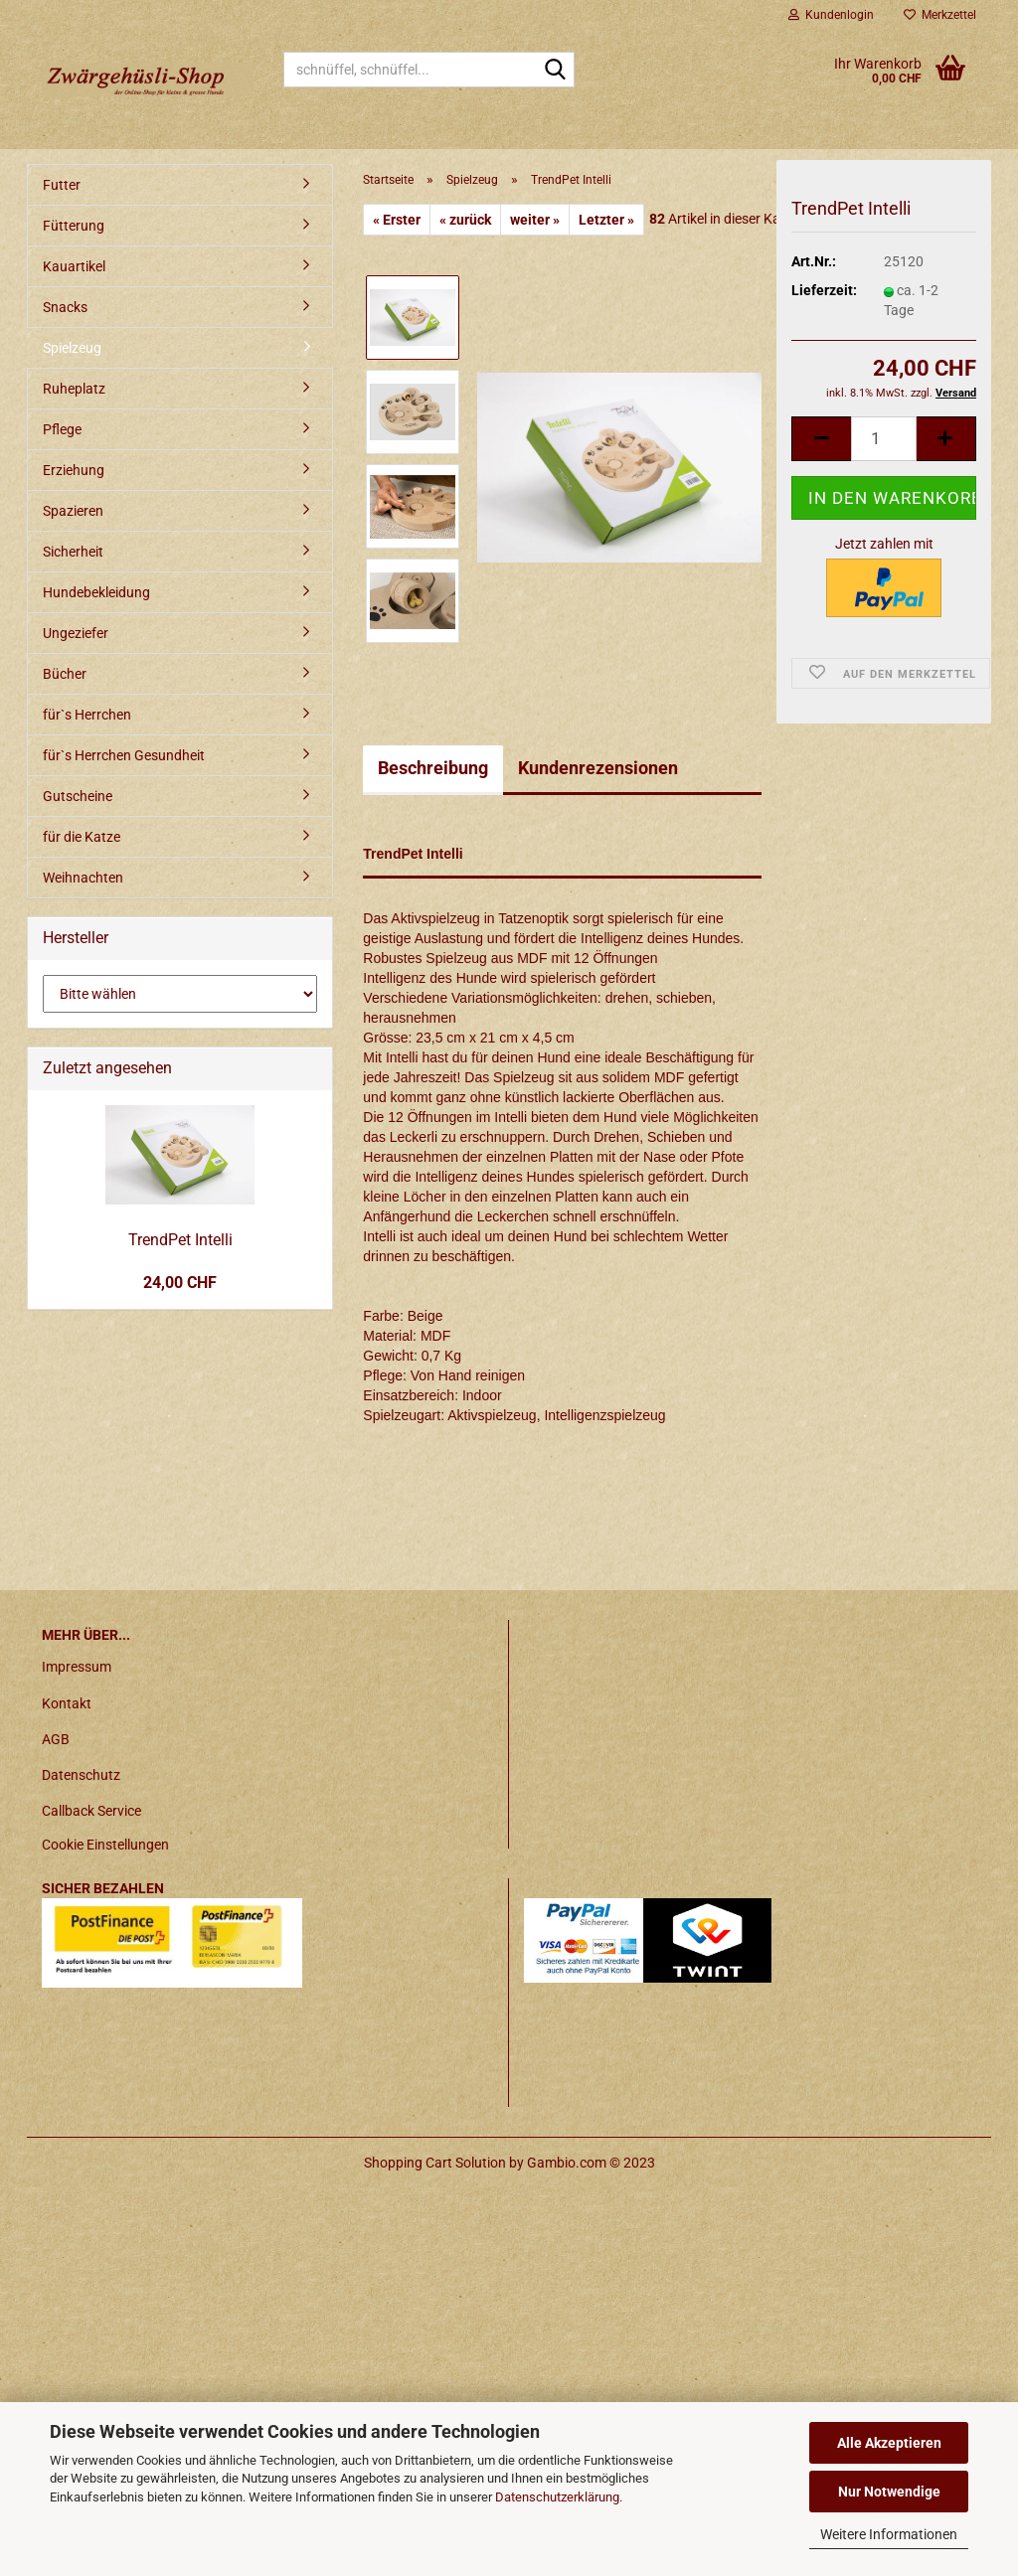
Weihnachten (83, 878)
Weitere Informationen (888, 2534)
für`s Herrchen (87, 715)
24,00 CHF (180, 1282)
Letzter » (606, 220)
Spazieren (73, 511)
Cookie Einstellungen (105, 1844)
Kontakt (66, 1703)
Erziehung (73, 470)
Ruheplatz (74, 389)
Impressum (76, 1667)
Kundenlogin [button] (831, 15)
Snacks (65, 307)
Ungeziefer (75, 633)
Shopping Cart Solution (435, 2163)
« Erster (397, 220)
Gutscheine (77, 796)
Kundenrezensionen (598, 767)
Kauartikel (74, 266)
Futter (62, 185)
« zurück (465, 220)
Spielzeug (72, 348)
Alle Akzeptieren (889, 2443)
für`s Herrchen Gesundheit (124, 755)
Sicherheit (73, 552)
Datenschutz (81, 1775)
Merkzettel (940, 15)
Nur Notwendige (889, 2491)
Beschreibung (433, 767)
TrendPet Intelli (180, 1239)
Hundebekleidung (96, 592)
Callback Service (91, 1811)
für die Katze (81, 837)
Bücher (64, 674)
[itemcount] (884, 442)
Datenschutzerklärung (557, 2497)
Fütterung (73, 226)
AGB (56, 1739)
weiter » (535, 220)
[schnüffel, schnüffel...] (556, 70)
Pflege (62, 429)
